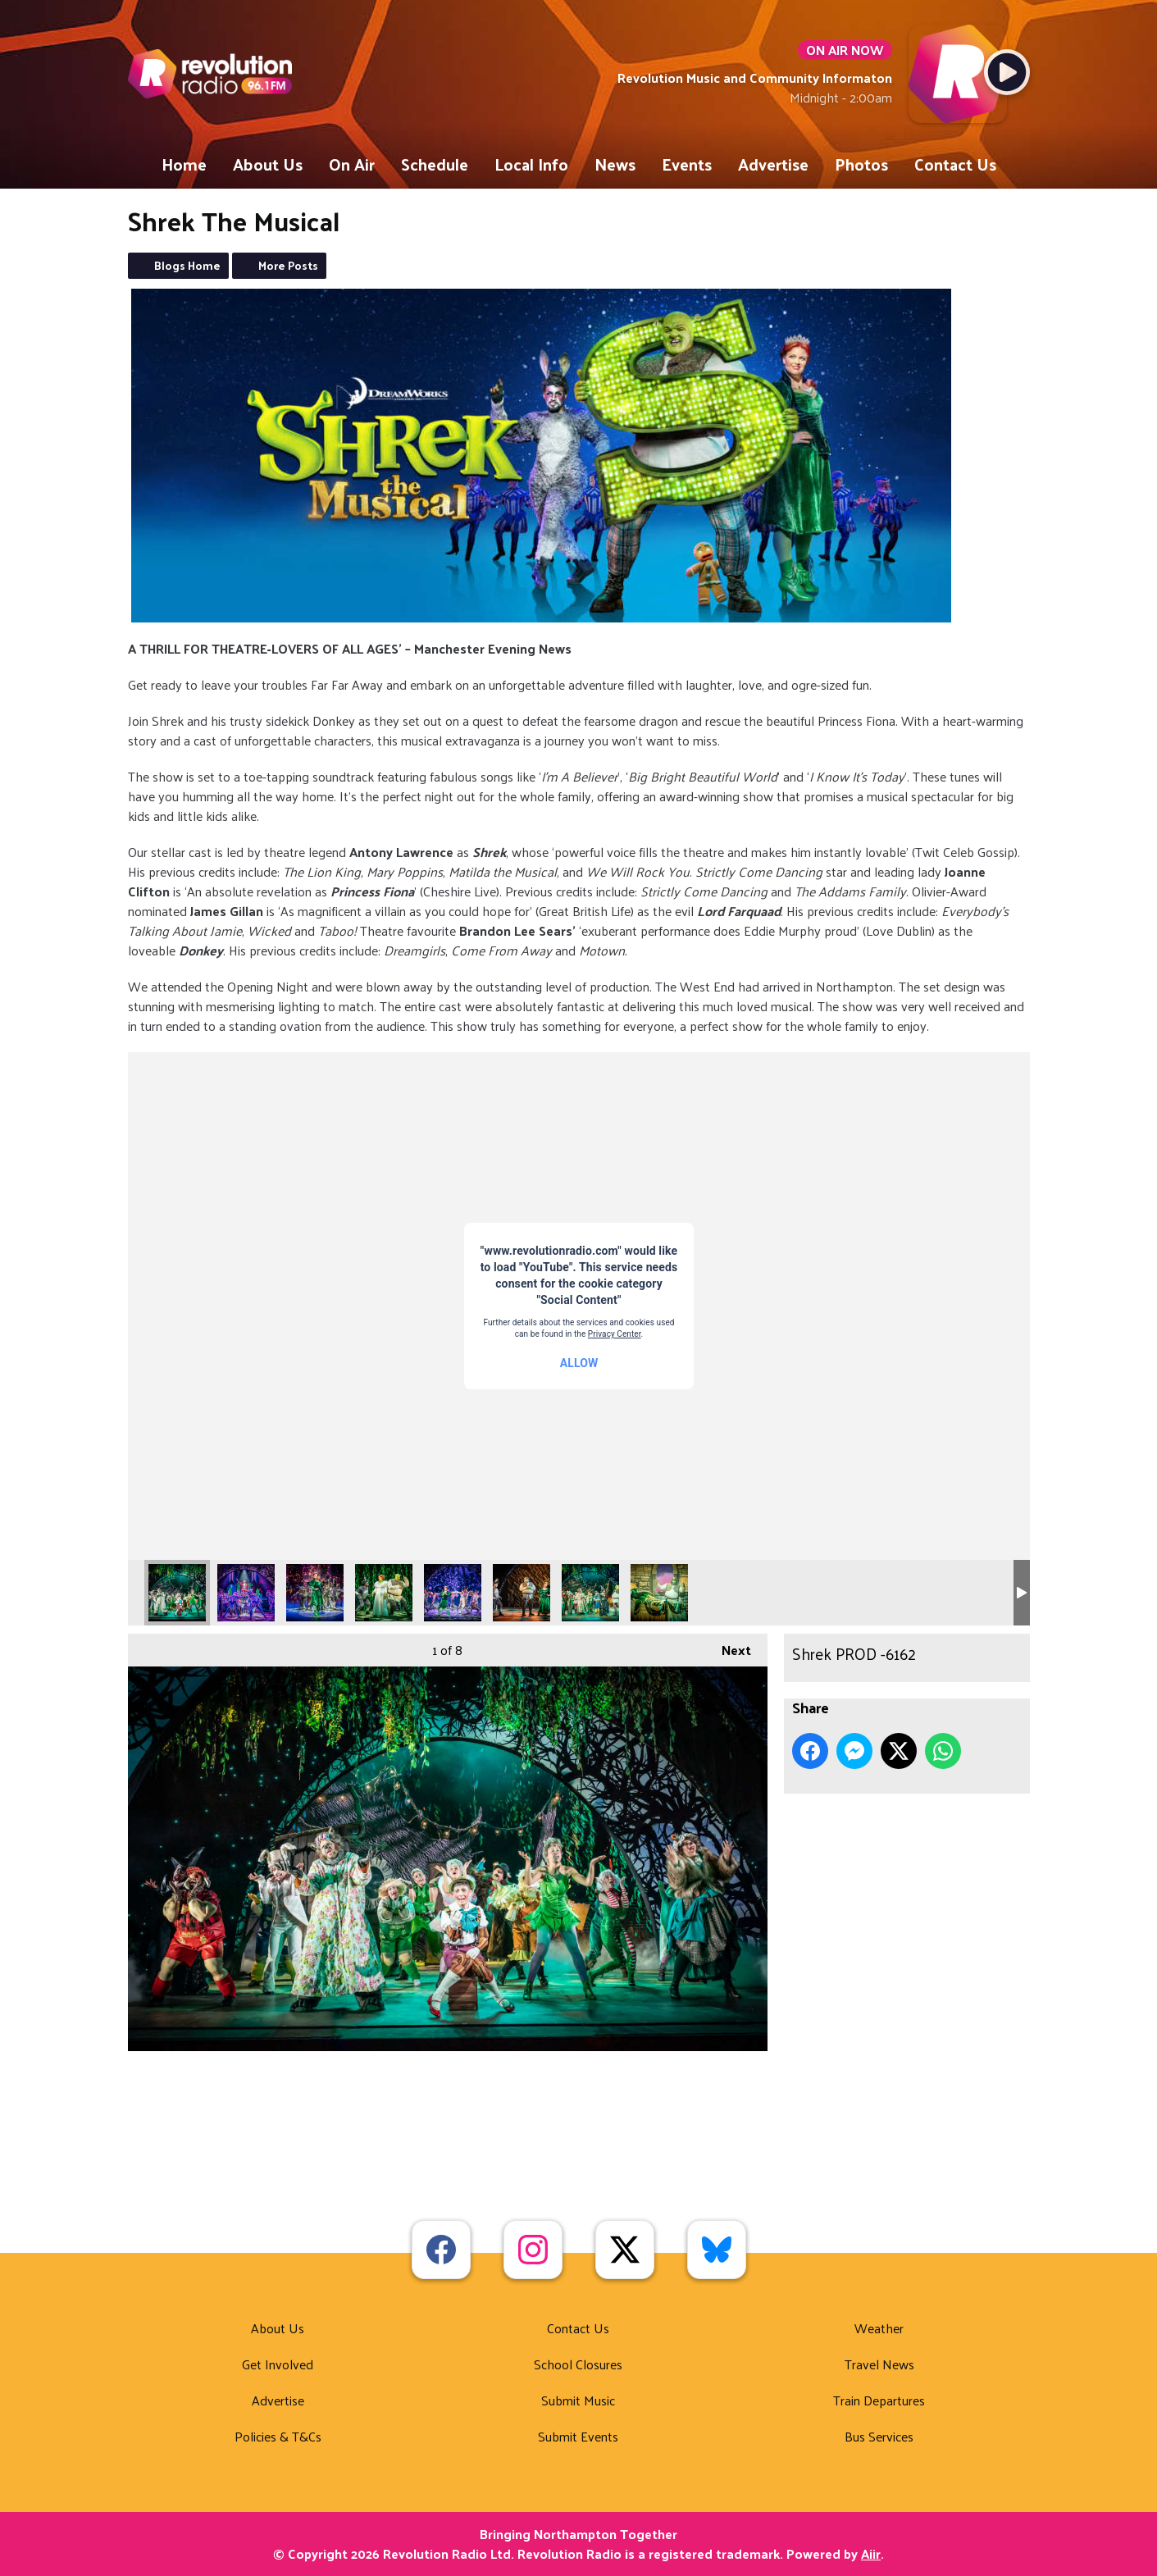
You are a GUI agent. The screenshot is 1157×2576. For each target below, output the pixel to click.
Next (728, 1648)
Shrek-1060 (659, 1592)
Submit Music (578, 2400)
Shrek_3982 (452, 1592)
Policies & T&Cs (278, 2436)
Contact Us (955, 164)
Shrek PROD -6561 (246, 1592)
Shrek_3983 (521, 1592)
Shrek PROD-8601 (383, 1592)
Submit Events (578, 2436)
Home (184, 164)
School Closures (578, 2364)
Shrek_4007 (590, 1592)
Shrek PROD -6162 (177, 1592)
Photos (861, 164)
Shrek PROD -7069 (315, 1592)
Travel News (879, 2364)
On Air (352, 164)
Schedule (434, 164)
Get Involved (277, 2364)
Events (687, 164)
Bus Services (879, 2436)
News (614, 164)
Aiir (871, 2553)
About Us (268, 164)
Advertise (773, 164)
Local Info (531, 164)
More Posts (288, 265)
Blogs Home (187, 265)
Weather (879, 2328)
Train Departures (879, 2400)
